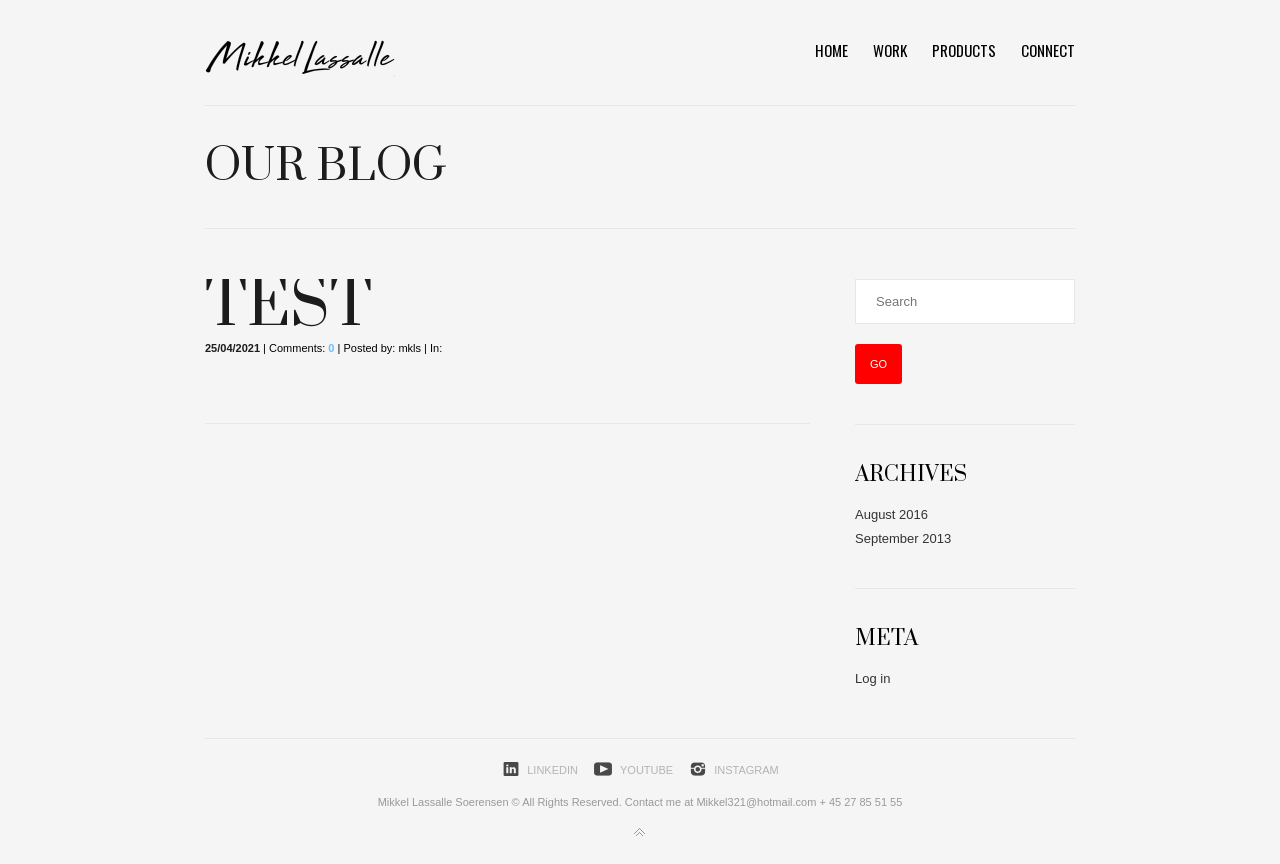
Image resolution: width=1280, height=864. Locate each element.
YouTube (646, 770)
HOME (831, 50)
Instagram (746, 770)
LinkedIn (552, 770)
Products (964, 50)
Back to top (640, 833)
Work (890, 50)
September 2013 (903, 538)
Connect (1048, 50)
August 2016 (891, 514)
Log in (872, 678)
